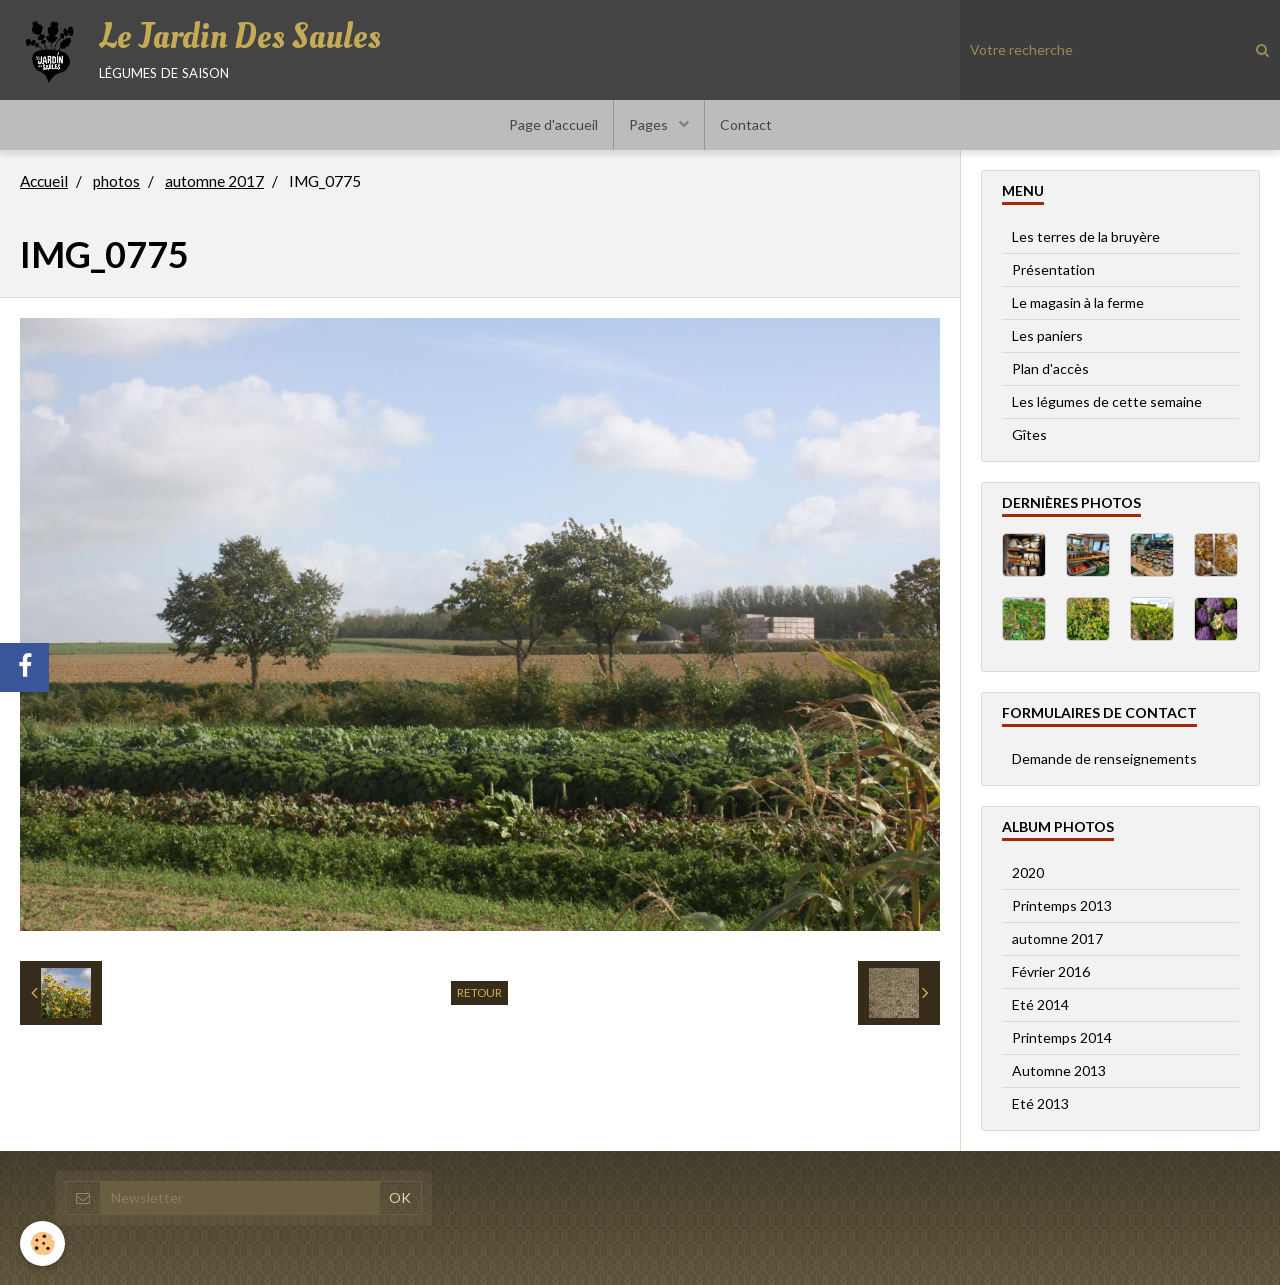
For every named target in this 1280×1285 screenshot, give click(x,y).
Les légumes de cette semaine (1107, 401)
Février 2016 (1051, 971)
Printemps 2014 (1062, 1037)
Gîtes (1029, 434)
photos (116, 181)
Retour (479, 992)
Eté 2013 (1040, 1103)
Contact (746, 124)
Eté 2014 (1040, 1004)
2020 (1028, 872)
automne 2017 (214, 181)
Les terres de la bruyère (1086, 236)
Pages (650, 124)
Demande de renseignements (1104, 758)
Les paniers (1047, 335)
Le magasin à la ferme (1078, 302)
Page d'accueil (553, 124)
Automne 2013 (1059, 1070)
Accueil (44, 181)
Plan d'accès (1050, 368)
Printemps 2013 (1062, 905)
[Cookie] (42, 1243)
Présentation (1053, 269)
